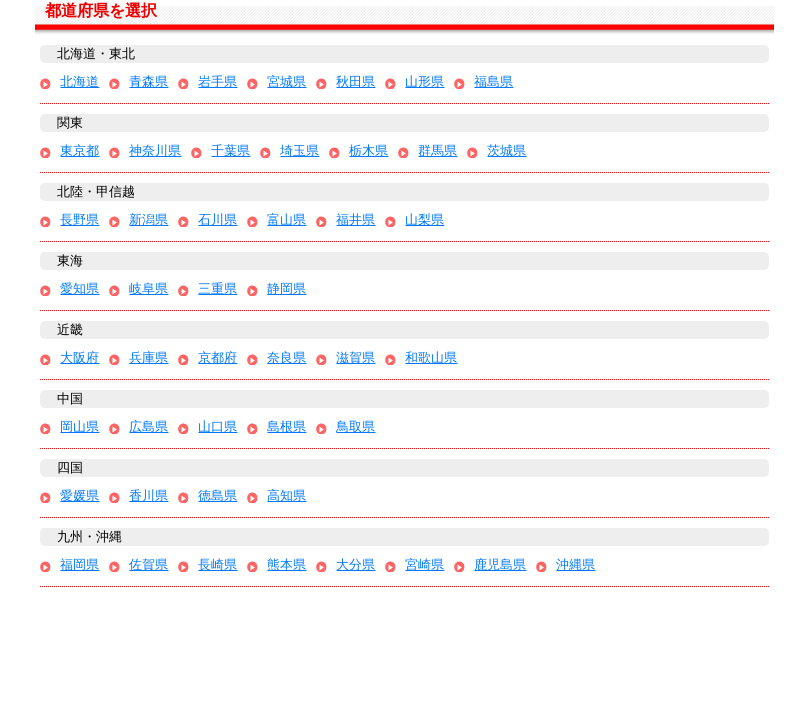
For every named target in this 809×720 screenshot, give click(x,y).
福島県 (493, 81)
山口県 (217, 426)
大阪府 (79, 357)
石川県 (217, 219)
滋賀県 (355, 357)
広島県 (148, 426)
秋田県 (355, 81)
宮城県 (286, 81)
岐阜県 (148, 288)
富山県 (286, 219)
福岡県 (79, 564)
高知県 (286, 495)
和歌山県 (431, 357)
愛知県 (79, 288)
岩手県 (217, 81)
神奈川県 (155, 150)
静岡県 (286, 288)
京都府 (217, 357)
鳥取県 (355, 426)
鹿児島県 (500, 564)
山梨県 (424, 219)
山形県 (424, 81)
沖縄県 (575, 564)
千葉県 (230, 150)
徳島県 (217, 495)
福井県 (355, 219)
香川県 (148, 495)
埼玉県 (299, 150)
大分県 (355, 564)
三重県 (217, 288)
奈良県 (286, 357)
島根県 (286, 426)
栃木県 (368, 150)
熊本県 (286, 564)
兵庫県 (148, 357)
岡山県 (79, 426)
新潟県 (148, 219)
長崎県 (217, 564)
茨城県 (506, 150)
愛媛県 (79, 495)
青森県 (148, 81)
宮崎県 (424, 564)
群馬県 (437, 150)
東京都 (79, 150)
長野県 (79, 219)
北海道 (79, 81)
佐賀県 (148, 564)
